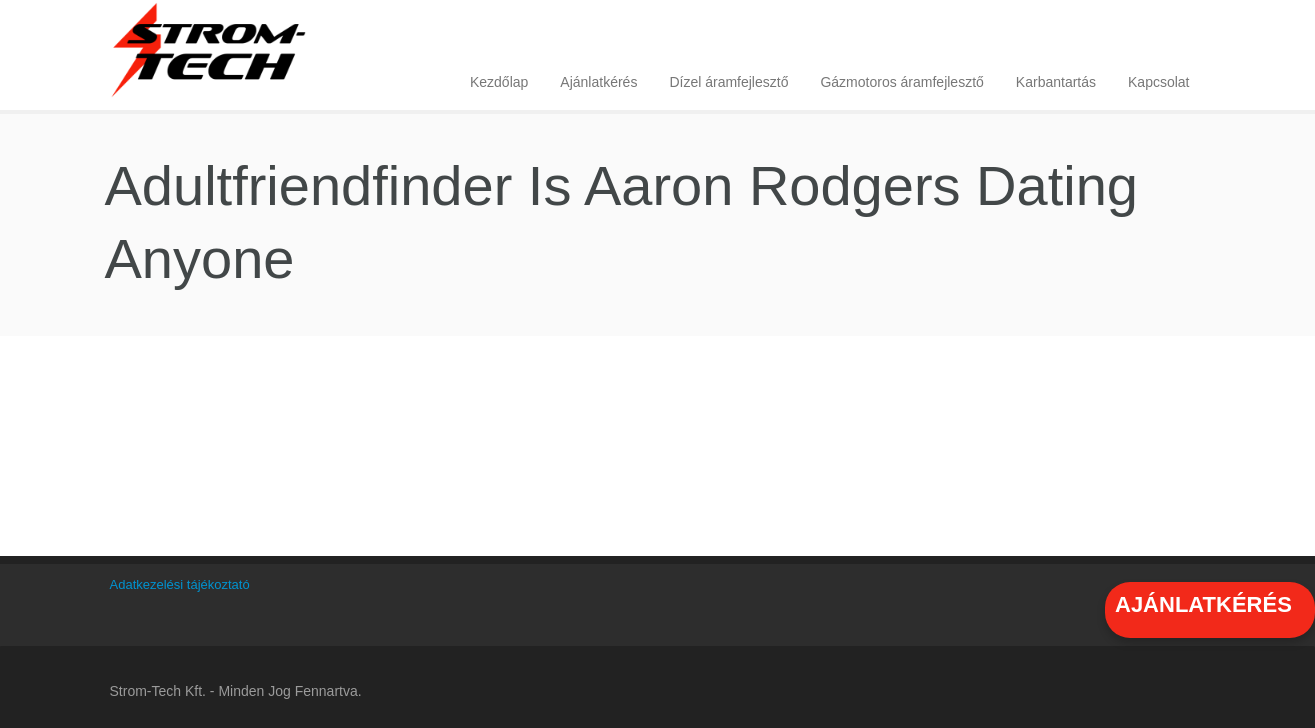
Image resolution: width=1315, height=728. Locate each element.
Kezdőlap (499, 82)
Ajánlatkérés (598, 82)
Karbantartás (1056, 82)
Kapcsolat (1158, 82)
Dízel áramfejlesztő (728, 82)
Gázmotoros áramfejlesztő (901, 82)
